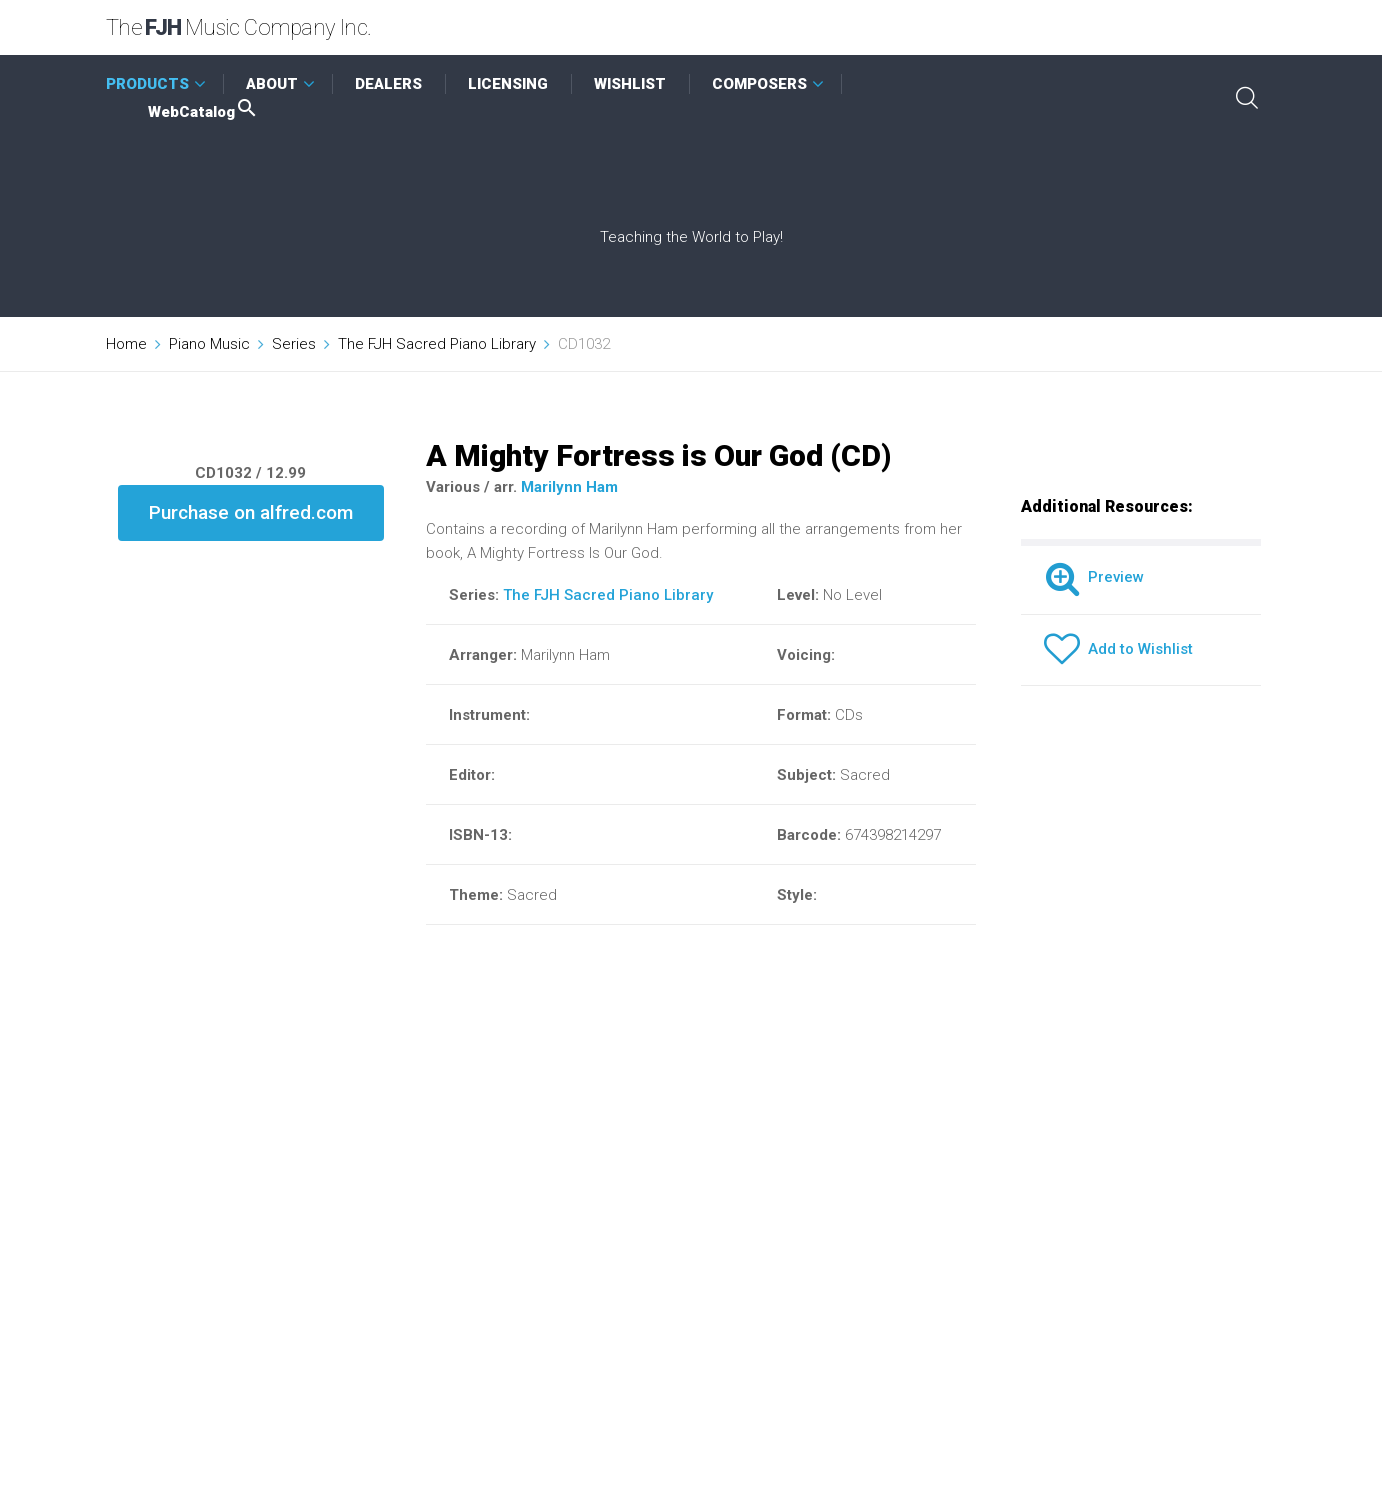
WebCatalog (203, 112)
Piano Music (209, 344)
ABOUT (272, 84)
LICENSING (508, 84)
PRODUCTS (147, 84)
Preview (1094, 577)
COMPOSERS (759, 84)
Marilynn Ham (569, 487)
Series (294, 344)
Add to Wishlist (1118, 649)
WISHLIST (630, 84)
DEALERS (388, 84)
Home (126, 344)
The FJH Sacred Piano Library (437, 344)
